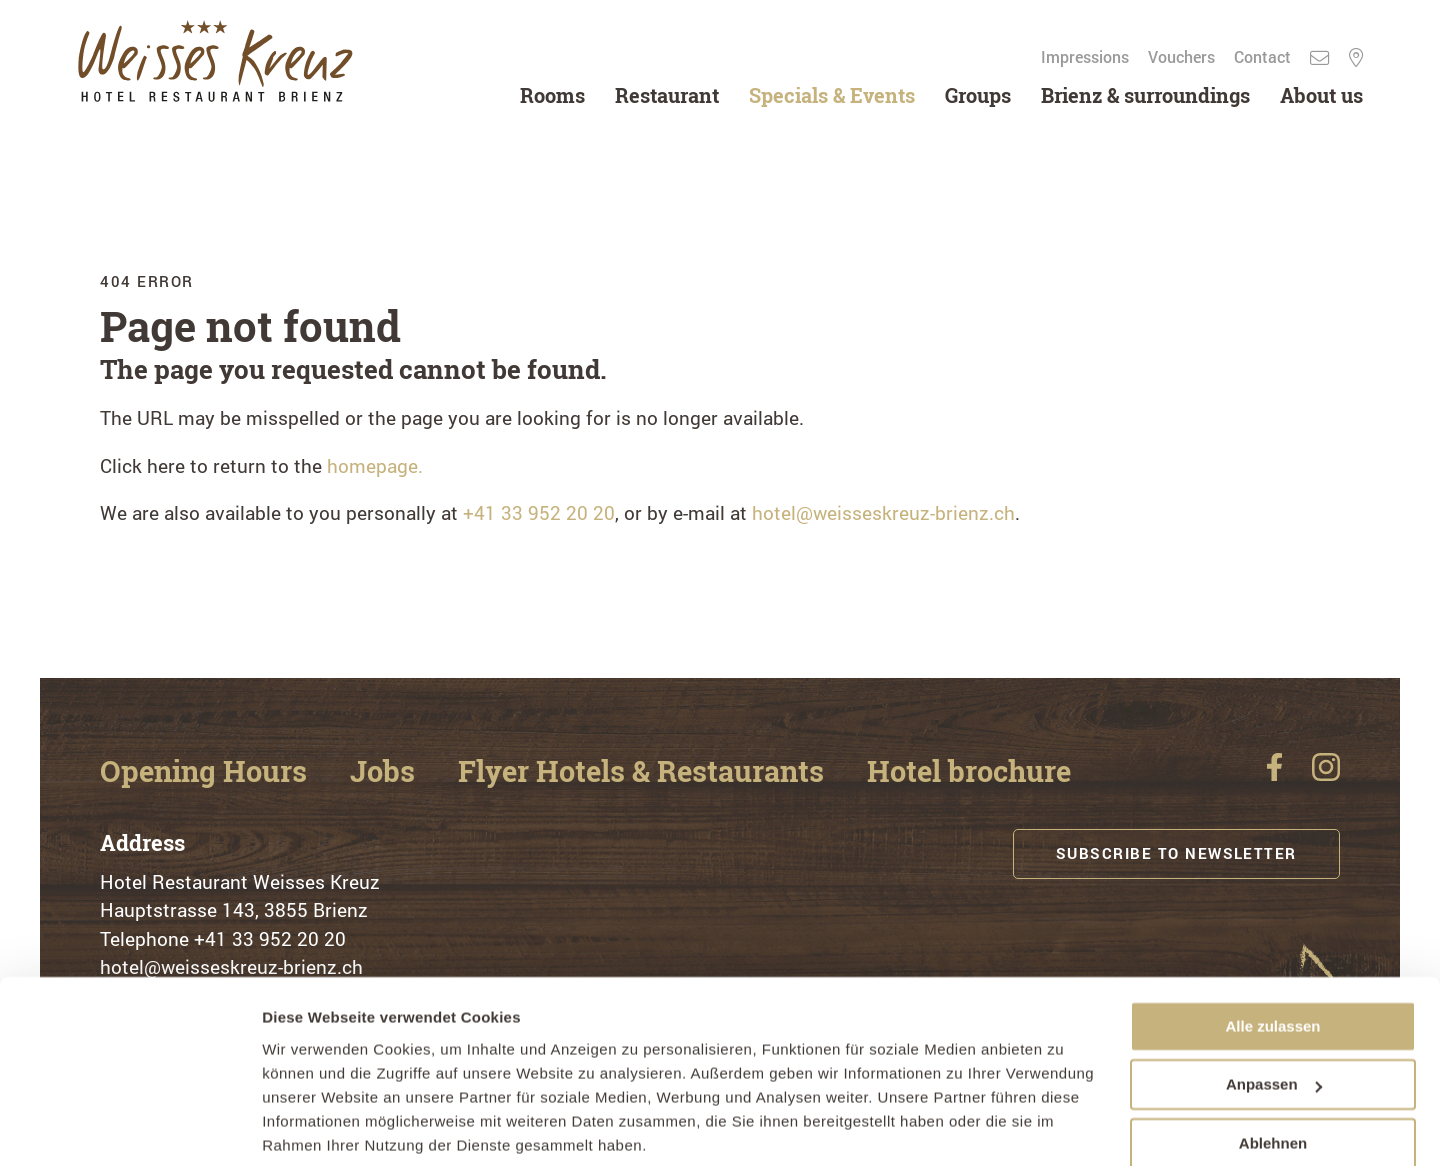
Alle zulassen (1272, 952)
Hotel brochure (1008, 771)
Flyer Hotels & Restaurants (667, 771)
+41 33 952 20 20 (539, 512)
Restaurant (664, 95)
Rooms (549, 95)
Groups (975, 95)
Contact (1261, 56)
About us (1318, 95)
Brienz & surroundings (1142, 95)
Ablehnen (1273, 1069)
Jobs (397, 771)
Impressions (1084, 56)
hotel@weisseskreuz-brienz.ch (883, 512)
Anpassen (1274, 1010)
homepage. (375, 465)
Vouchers (1180, 56)
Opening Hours (210, 771)
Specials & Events (829, 95)
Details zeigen (312, 1126)
